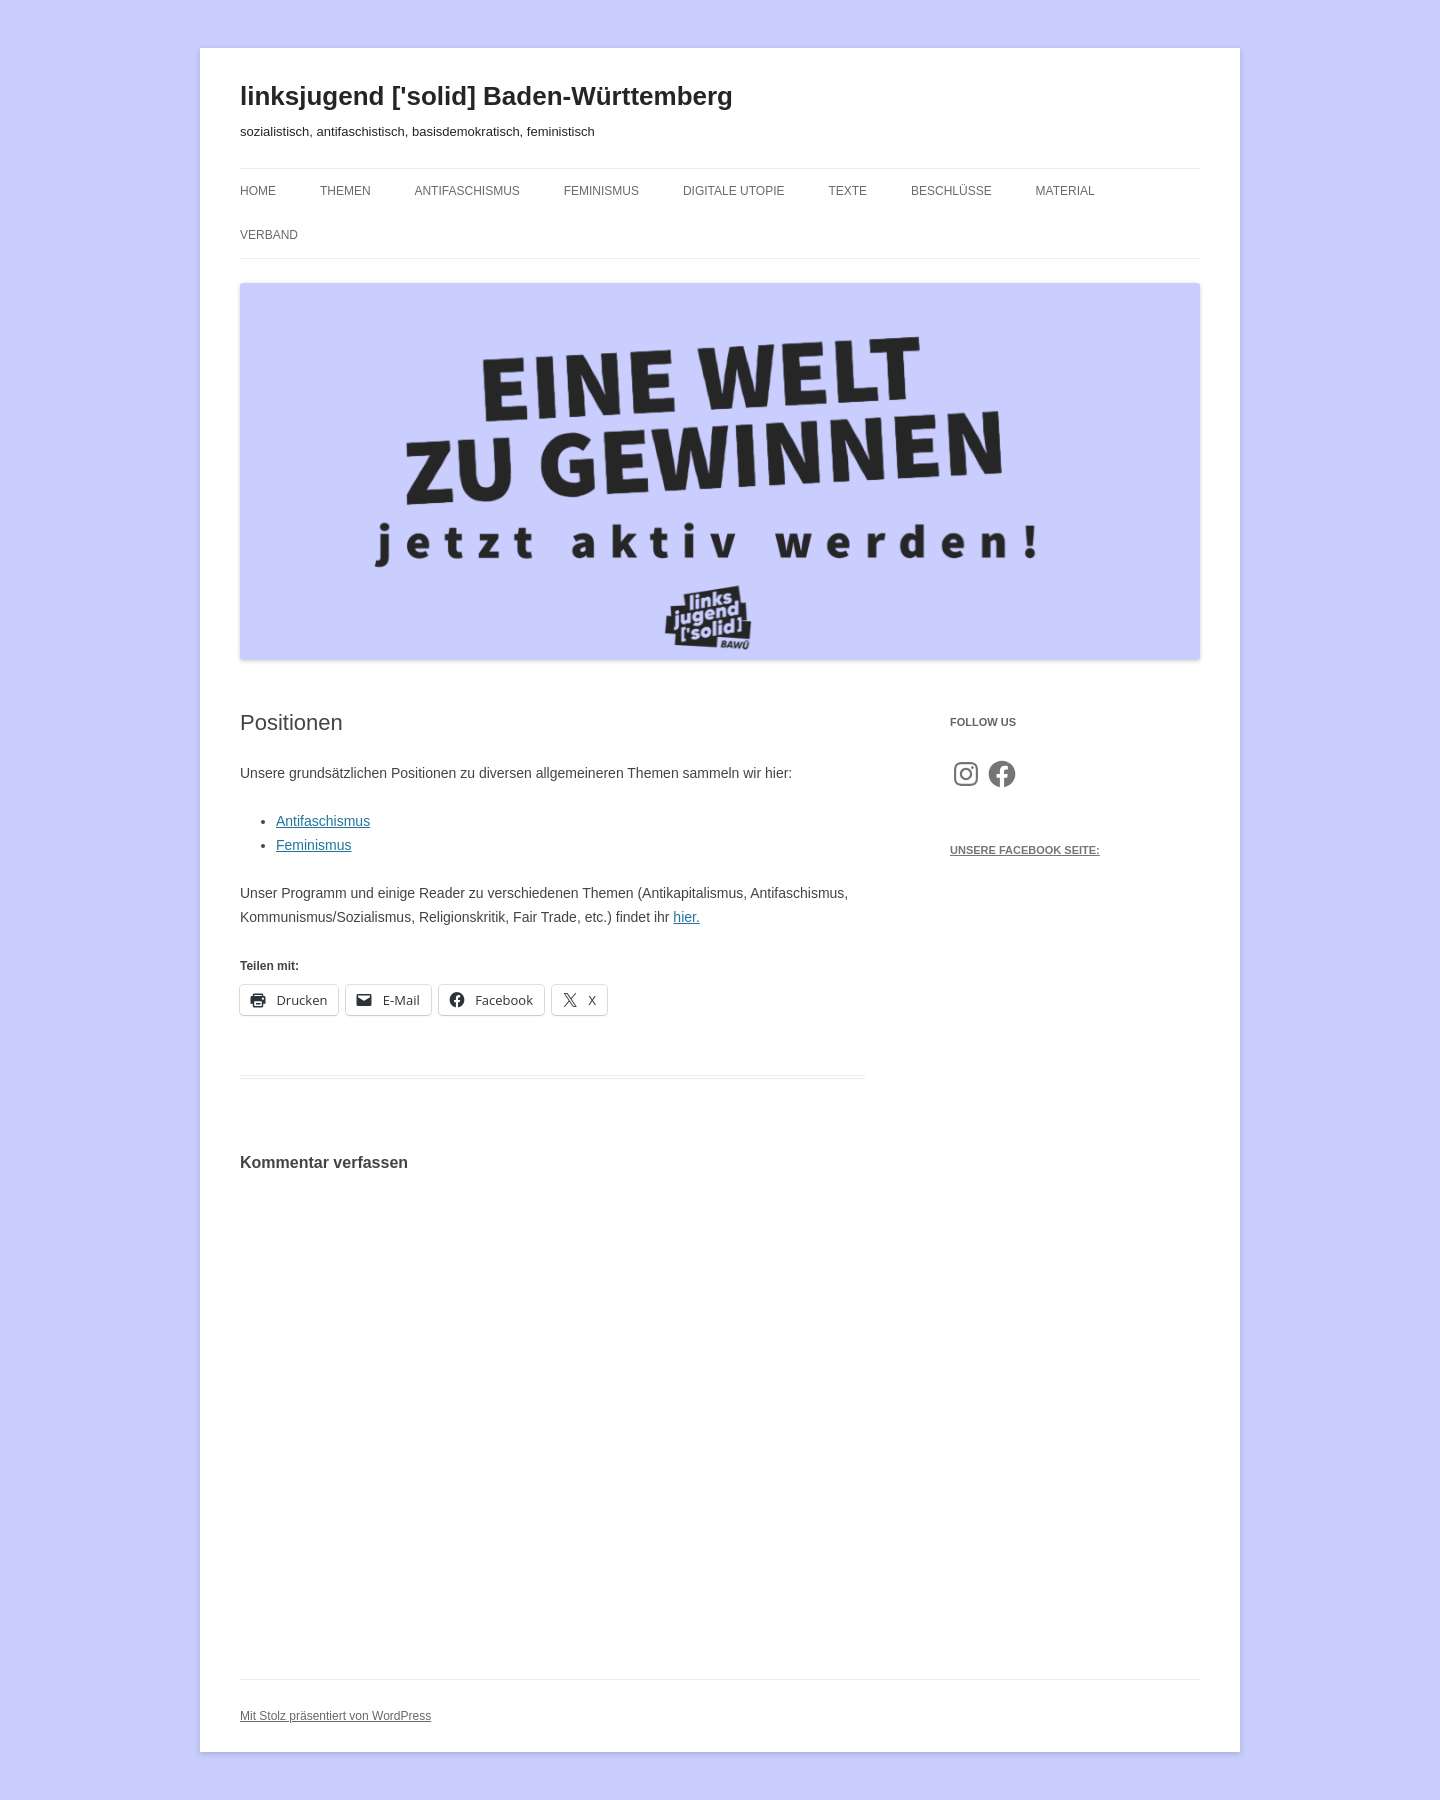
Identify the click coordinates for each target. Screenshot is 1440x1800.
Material (1065, 191)
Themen (345, 191)
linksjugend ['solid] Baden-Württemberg (486, 96)
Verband (269, 235)
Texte (847, 191)
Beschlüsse (951, 191)
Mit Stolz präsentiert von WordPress (335, 1716)
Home (258, 191)
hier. (686, 917)
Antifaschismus (466, 191)
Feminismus (601, 191)
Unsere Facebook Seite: (1025, 850)
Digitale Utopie (734, 191)
